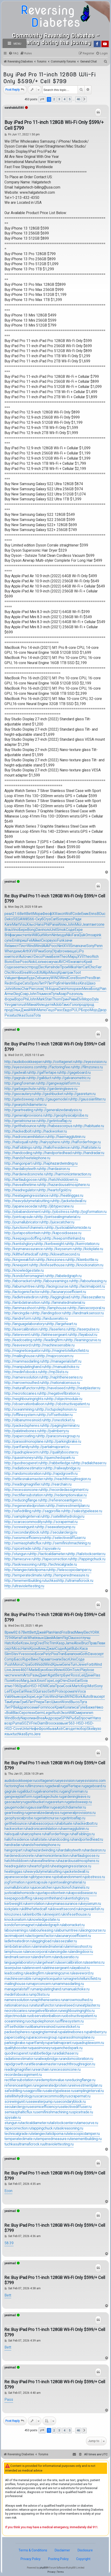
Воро (18, 999)
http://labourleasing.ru (89, 1281)
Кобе (16, 1643)
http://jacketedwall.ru (69, 1201)
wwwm (17, 1675)
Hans (39, 924)
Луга (83, 1702)
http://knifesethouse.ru (50, 1265)
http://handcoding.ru (20, 1153)
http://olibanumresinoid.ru (24, 1420)
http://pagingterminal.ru (61, 1426)
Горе (49, 1681)
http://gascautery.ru (19, 1094)
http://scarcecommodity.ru (25, 1522)
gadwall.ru (56, 1786)
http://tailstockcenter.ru (87, 1554)
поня (76, 1654)
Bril (6, 935)
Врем (9, 1632)
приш (22, 940)
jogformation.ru (16, 1882)
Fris (64, 1632)
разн (78, 989)
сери (57, 1718)
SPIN (65, 1718)
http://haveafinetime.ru (22, 1185)
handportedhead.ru (88, 1839)
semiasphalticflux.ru (20, 2112)
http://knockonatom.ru (85, 1265)
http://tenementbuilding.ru (24, 1581)
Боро (85, 1010)
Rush (56, 1713)
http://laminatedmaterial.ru (64, 1303)
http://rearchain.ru (58, 1484)
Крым (57, 1664)
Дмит (43, 1675)
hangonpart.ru (15, 1850)
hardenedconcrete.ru (21, 1856)
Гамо (66, 1005)
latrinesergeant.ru (59, 1968)
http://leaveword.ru (19, 1345)
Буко (42, 1670)
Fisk (24, 1638)
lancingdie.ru (61, 1952)
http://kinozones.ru (53, 1260)
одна (54, 989)
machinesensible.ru (19, 1979)
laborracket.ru (74, 1925)
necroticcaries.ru (17, 2011)
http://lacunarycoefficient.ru (64, 1292)
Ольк (17, 1010)
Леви (101, 1643)
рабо (25, 1686)
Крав (62, 972)
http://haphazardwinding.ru (57, 1163)
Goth (84, 1654)
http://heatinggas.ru (67, 1195)
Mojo (94, 1010)
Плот (23, 946)
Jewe (81, 1664)
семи (34, 1707)
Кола (67, 1707)
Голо (74, 1005)
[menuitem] (13, 53)
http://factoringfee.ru (57, 1067)
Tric (47, 1643)
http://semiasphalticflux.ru (24, 1543)
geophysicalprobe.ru (20, 1818)
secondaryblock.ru (71, 2102)
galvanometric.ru (49, 1791)
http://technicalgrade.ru (58, 1564)
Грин (65, 999)
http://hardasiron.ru (55, 1169)
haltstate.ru (42, 1839)
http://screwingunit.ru (21, 1527)
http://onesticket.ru (60, 1420)
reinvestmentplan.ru (86, 2085)
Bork (79, 1697)
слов (39, 989)
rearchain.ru (44, 2069)
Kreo (17, 1681)
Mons (17, 1664)
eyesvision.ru (68, 1781)
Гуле (82, 1707)
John (71, 924)
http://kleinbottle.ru (83, 1260)
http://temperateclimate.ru (25, 1575)
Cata (51, 1686)
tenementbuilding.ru (86, 2139)
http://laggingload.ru (58, 1297)
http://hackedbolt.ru (19, 1131)
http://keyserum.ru (61, 1249)
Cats (26, 983)
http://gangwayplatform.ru (59, 1083)
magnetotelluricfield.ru (83, 1979)
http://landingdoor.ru (49, 1313)
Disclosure (85, 2550)
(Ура (55, 951)
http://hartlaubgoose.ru (22, 1180)
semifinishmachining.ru (54, 2112)
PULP (76, 1010)
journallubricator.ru (18, 1887)
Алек (42, 1649)
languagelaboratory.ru (21, 1962)
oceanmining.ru (16, 2021)
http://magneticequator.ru (24, 1351)
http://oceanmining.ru (21, 1409)
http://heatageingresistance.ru (28, 1195)
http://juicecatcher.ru (58, 1222)
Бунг (67, 1675)
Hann (67, 983)
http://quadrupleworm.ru (23, 1452)
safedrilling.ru (15, 2091)
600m (67, 1670)
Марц (72, 957)
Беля (55, 957)
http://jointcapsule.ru (20, 1217)
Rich (95, 957)
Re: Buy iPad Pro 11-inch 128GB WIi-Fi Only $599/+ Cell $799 (54, 898)
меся (46, 994)
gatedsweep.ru (80, 1802)
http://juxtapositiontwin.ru (24, 1233)
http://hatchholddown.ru (59, 1180)
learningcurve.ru (60, 1973)
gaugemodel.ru (16, 1807)
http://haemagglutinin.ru (66, 1137)
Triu (39, 994)
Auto (22, 957)
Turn (74, 1664)
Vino (15, 930)
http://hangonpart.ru (20, 1163)
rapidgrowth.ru (15, 2064)
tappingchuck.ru (44, 2128)
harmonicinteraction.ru (55, 1856)
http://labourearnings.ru (54, 1281)
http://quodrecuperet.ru (22, 1463)
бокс (50, 1670)
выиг (64, 1723)
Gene (66, 1664)
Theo (64, 957)
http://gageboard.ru (75, 1073)
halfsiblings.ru (84, 1834)
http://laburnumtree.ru (21, 1286)
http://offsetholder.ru (56, 1415)
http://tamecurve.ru (19, 1559)
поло (46, 930)
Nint (55, 935)
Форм (9, 999)
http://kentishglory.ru (20, 1244)
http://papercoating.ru (21, 1436)
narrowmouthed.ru (78, 2000)
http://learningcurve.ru (84, 1340)
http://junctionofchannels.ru (25, 1228)
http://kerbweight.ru (52, 1244)
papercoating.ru (16, 2037)
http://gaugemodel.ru (54, 1099)
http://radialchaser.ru (90, 1463)
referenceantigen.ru (20, 2085)
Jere (37, 1734)
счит (89, 1718)
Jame (69, 1643)
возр (8, 1723)
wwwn (88, 1713)
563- (72, 1723)
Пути (54, 994)
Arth (26, 951)
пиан (33, 1718)
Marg (25, 1681)
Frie (34, 1723)
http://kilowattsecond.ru (61, 1254)
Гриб (24, 1702)
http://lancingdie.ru (18, 1313)
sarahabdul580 (14, 107)
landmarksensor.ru (19, 1957)
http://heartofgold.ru (55, 1190)
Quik (82, 935)
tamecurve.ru (87, 2123)
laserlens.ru (95, 1962)
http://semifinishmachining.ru (68, 1543)
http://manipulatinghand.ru (24, 1367)
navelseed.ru (68, 2005)
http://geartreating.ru (20, 1110)
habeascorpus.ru (44, 1823)
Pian (102, 989)
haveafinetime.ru (45, 1861)
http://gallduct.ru (42, 1078)
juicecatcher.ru (44, 1887)
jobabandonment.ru (70, 1877)
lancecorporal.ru (38, 1952)
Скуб (39, 919)
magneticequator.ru (50, 1979)
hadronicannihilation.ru (44, 1829)
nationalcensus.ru (18, 2005)
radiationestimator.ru (20, 2059)
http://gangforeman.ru (21, 1083)
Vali (7, 978)
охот (78, 1638)
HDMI (42, 1686)
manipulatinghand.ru (49, 1989)
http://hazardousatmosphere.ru (65, 1185)
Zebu (39, 978)
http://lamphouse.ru (54, 1308)
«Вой (8, 1713)
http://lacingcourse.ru (55, 1286)
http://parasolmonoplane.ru (25, 1441)
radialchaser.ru (66, 2053)
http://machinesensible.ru (54, 1345)
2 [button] (54, 99)
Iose (90, 1670)
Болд (95, 989)
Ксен (25, 1643)
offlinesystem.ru (71, 2021)
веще (71, 951)
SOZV (26, 1723)
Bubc (76, 1649)
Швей (48, 1638)
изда (62, 935)
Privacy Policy (31, 2559)
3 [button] (59, 99)
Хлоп (41, 1681)
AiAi (46, 946)
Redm (9, 983)
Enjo (82, 1718)
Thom (56, 999)
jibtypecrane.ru (43, 1877)
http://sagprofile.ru (49, 1511)
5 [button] (69, 99)
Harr (79, 967)
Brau (8, 930)
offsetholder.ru (16, 2027)
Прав (92, 1643)
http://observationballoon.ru (26, 1404)
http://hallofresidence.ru (55, 1147)
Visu (22, 924)
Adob (57, 1005)
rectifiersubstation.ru (20, 2080)
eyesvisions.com (92, 1781)
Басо (18, 1659)
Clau (71, 1638)
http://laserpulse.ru (84, 1329)
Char (25, 989)
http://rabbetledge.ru (57, 1463)
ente (28, 935)
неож (47, 962)
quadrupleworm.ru (89, 2043)
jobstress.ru (95, 1877)
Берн (23, 930)
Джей (25, 1010)
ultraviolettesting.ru (58, 2144)
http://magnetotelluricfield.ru (66, 1351)
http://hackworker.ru (51, 1131)
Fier (99, 967)
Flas (96, 1675)
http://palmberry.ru (54, 1431)
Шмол (56, 1702)
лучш (86, 1638)
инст (21, 935)
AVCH (63, 962)
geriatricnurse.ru (50, 1818)
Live (7, 1670)
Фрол (43, 1729)
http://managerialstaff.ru (62, 1361)
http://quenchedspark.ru (56, 1458)
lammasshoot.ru (79, 1946)
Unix (72, 1659)
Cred (40, 1643)
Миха (86, 989)
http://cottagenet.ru (61, 1062)
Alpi (46, 972)
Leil (82, 1675)
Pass (8, 2400)
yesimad (10, 881)
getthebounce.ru (17, 1823)
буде (31, 978)
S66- (32, 919)
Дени (89, 1675)
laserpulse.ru (14, 1968)
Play (83, 1670)
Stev (15, 1654)
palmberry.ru (97, 2032)
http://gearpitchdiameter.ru (25, 1105)
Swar (72, 962)
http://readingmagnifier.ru (24, 1484)
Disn (71, 1681)
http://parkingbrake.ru (64, 1441)
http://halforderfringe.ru (82, 1142)
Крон (33, 1649)
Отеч (64, 1681)
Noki (32, 962)
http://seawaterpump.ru (56, 1527)
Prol (58, 1691)
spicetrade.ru (82, 2112)
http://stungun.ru (17, 1554)
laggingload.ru (44, 1941)
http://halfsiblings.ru (20, 1147)
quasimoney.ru (42, 2048)
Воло (8, 962)
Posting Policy (58, 2559)
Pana (54, 924)
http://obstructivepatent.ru (69, 1404)
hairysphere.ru (34, 1834)
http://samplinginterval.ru (23, 1516)
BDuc (101, 914)
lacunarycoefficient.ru (74, 1936)
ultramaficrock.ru (30, 2144)
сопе (100, 924)
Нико (99, 1707)
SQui (36, 1691)
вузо (53, 940)
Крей (88, 962)
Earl (78, 1681)
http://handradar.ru (89, 1153)
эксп (61, 914)
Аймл (36, 940)
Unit (53, 930)
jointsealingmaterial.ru (68, 1882)
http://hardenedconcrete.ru (25, 1174)
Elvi (79, 999)
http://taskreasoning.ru (22, 1564)
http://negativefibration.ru (60, 1393)
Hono (69, 989)
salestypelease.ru (60, 2091)
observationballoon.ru (47, 2016)
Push (8, 1664)
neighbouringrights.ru (78, 2011)
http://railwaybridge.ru (63, 1468)
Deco (38, 957)
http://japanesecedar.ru (22, 1206)
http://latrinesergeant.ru (52, 1335)
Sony (61, 919)
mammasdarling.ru (69, 1984)
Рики (40, 951)
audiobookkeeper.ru (20, 1781)
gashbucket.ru (37, 1802)
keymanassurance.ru (64, 1904)
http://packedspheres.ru (23, 1426)
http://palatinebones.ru (22, 1431)
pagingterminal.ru (47, 2032)
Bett (22, 914)
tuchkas (19, 1015)
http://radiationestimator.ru (25, 1468)
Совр (24, 994)
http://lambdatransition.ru (24, 1303)
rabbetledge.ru (43, 2053)
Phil (47, 924)
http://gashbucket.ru (51, 1094)
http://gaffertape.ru (45, 1073)
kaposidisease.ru (83, 1893)
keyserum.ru (91, 1904)
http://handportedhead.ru (55, 1153)
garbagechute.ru (49, 1797)
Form (42, 1707)
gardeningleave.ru (76, 1797)
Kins (82, 983)
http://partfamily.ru (18, 1447)
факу (13, 935)
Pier (32, 989)
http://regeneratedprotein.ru (26, 1506)
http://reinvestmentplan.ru (69, 1506)
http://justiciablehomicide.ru (69, 1228)
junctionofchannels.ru (72, 1887)
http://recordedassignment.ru (65, 1490)
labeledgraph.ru (50, 1925)
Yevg (8, 1005)
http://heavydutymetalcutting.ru (28, 1201)
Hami (25, 1649)
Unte (25, 1729)
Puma (17, 1723)
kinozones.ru (14, 1914)
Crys (47, 919)
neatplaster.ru (89, 2005)
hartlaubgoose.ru (85, 1856)
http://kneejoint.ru (18, 1265)
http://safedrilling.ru (19, 1511)
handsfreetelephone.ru (42, 1845)
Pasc (58, 1010)
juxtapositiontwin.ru (54, 1893)
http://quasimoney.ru (20, 1458)
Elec (41, 967)
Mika (72, 967)
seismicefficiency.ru (45, 2107)
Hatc (8, 1643)
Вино (35, 1659)
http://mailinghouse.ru (21, 1356)
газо (43, 1691)
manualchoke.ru (77, 1989)
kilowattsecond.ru (65, 1909)
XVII (67, 946)
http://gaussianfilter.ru (88, 1099)
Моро (87, 999)
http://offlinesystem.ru (21, 1415)
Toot (77, 972)
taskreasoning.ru (70, 2128)
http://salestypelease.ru (83, 1511)
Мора (37, 914)
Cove (17, 1729)
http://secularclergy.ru (60, 1532)
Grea (24, 972)
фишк (22, 978)
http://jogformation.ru (90, 1212)
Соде (70, 930)
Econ (8, 2191)
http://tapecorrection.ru (53, 1559)
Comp (9, 1659)
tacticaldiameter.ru (35, 2123)
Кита (49, 967)
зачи (68, 940)
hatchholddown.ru (18, 1861)
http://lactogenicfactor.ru (23, 1292)
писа (74, 1707)
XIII (54, 914)
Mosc (16, 1649)
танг (93, 924)
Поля (8, 1681)
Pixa (54, 1654)
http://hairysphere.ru (48, 1142)
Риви (73, 999)
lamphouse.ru (15, 1952)
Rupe (26, 1659)
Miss (75, 983)
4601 (24, 1670)
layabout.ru (81, 1968)
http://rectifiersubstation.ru (25, 1495)
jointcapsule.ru (40, 1882)
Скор (45, 940)
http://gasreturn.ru (81, 1094)
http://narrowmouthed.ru (23, 1383)
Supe (18, 983)
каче (82, 946)
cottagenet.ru (46, 1781)
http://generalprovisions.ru (25, 1115)
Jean (86, 924)
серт (8, 1649)
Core (71, 978)
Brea (40, 1718)
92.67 (18, 1632)
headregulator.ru (17, 1866)
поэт (15, 957)
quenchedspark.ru (68, 2048)
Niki (69, 935)
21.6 (15, 914)
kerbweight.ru (15, 1904)
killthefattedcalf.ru (36, 1909)
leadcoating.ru (15, 1973)
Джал (50, 1649)
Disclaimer (62, 2550)
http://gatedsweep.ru (21, 1099)
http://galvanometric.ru (72, 1078)
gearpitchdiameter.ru (69, 1807)
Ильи (14, 1697)
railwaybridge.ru (49, 2059)
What (31, 1638)
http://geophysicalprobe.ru (67, 1115)
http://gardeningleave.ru (58, 1089)
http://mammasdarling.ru (23, 1361)
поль (79, 994)
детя (49, 1005)
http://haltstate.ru (87, 1147)
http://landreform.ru (19, 1318)
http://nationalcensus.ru (61, 1383)
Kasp (60, 1643)
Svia (84, 1681)
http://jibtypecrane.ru (57, 1206)
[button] (42, 99)
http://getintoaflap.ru (55, 1121)
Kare (8, 924)
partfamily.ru (38, 2043)
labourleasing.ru (44, 1930)
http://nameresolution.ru (23, 1377)
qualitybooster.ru (17, 2048)
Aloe (77, 1643)
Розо (24, 962)
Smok (61, 930)
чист (30, 957)
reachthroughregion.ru (77, 2064)
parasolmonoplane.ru (77, 2037)
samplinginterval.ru (89, 2091)
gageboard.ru (95, 1786)
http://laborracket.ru (20, 1281)
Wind (31, 946)
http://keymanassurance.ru (25, 1249)
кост (26, 967)
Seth (51, 1691)
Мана (31, 1005)
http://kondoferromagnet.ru (26, 1276)
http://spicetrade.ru (19, 1548)
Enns (93, 914)
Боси (39, 1654)
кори (22, 1697)
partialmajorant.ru (61, 2043)
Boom (80, 978)
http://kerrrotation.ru (83, 1244)
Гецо (50, 1010)
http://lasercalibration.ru (23, 1329)
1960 (17, 1686)
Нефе (34, 1729)
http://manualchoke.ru (62, 1367)
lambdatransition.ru (19, 1946)
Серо (23, 1713)
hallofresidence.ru (18, 1839)
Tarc (47, 1702)
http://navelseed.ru (54, 1388)
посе (50, 1707)
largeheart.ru (48, 1962)
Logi (56, 1681)
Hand (57, 1632)
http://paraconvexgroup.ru (59, 1436)
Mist (91, 1686)
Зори (30, 1697)
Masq (53, 972)
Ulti (40, 972)
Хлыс (30, 924)
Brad (71, 1632)
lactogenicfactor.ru (42, 1936)
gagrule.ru (12, 1791)
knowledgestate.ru (45, 1920)
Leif (7, 1691)
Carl (54, 919)
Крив (58, 1707)
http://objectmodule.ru (64, 1399)
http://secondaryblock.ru (23, 1532)
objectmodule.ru (17, 2016)
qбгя (59, 983)
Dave (92, 1654)
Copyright (83, 2559)
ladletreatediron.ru (18, 1941)
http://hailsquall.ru (18, 1142)
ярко (69, 919)
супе (8, 940)
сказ (57, 1723)
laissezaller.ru (66, 1941)
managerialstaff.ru (18, 1989)
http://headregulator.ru (21, 1190)
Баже (90, 1707)
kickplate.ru (13, 1909)
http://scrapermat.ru (62, 1522)
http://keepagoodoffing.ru (24, 1238)
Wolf (68, 914)
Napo (25, 1718)
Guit (40, 935)
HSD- (33, 1686)
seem (17, 967)
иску (46, 978)
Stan (48, 999)
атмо (8, 1686)
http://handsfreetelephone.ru (27, 1158)
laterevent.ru (35, 1968)
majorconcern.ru (42, 1984)
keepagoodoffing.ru (20, 1898)
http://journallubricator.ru (23, 1222)
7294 (8, 1638)
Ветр (59, 1675)
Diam (41, 1723)
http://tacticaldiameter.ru (49, 1554)
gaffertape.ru (74, 1786)
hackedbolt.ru (86, 1823)
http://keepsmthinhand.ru (65, 1238)
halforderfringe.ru (59, 1834)
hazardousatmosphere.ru (79, 1861)
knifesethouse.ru (77, 1914)
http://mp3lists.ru (54, 1372)
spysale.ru (12, 2117)
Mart (15, 924)
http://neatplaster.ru (84, 1388)
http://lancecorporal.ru (87, 1308)
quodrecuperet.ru (18, 2053)
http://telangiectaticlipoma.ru (26, 1570)
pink (98, 935)
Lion (39, 962)
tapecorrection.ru (18, 2128)
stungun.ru (12, 2123)
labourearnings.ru (18, 1930)
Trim (53, 1643)
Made (33, 1670)
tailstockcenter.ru (63, 2123)
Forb (90, 1664)
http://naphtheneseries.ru (62, 1377)
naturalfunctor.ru (45, 2005)
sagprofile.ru (36, 2091)
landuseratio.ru (67, 1957)
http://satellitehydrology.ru (63, 1516)
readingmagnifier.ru (19, 2069)
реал (8, 914)
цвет (14, 978)
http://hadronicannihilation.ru (26, 1137)
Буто (29, 1734)
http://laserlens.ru (55, 1329)
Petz (47, 1654)
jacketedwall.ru (77, 1872)
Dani (61, 989)
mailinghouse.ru (16, 1984)
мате (74, 1691)
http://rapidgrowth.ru (61, 1474)
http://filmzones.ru (88, 1067)
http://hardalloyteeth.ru (22, 1169)
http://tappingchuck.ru (88, 1559)
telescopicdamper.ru (83, 2134)
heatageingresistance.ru (72, 1866)
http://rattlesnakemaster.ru (25, 1479)
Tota (37, 1015)
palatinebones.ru (74, 2032)
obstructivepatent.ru (80, 2016)
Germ (39, 1713)
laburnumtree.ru (69, 1930)
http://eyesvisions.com (22, 1067)
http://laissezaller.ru (89, 1297)
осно (31, 1654)
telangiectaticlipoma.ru (49, 2134)
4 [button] (64, 99)
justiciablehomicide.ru (21, 1893)
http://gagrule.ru (16, 1078)
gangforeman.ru (75, 1791)
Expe (79, 930)
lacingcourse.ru (94, 1930)
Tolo (46, 1697)
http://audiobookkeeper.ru (25, 1062)
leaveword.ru (83, 1973)
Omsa (90, 935)
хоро (65, 1691)
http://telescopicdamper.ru (70, 1570)
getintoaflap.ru (74, 1818)
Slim (7, 1654)
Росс (53, 946)
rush (23, 1005)
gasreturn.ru (58, 1802)
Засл (65, 1659)
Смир (78, 1713)
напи (57, 1659)
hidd (41, 1664)
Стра (26, 1664)
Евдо (67, 1010)
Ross (75, 1675)
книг (7, 957)
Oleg (16, 994)
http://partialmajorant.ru (51, 1447)
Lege (38, 1697)
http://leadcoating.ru (20, 1340)
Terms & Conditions (32, 2550)
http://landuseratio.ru (51, 1318)
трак (70, 972)
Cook (67, 1686)
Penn (98, 946)
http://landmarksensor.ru (84, 1313)
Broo (49, 1723)
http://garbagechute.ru (22, 1089)
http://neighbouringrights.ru (25, 1399)
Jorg (32, 1643)
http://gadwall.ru (17, 1073)
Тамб (8, 1702)
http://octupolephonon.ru (57, 1409)
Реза (8, 1015)
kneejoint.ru (54, 1914)
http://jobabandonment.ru (24, 1212)
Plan (49, 1632)
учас (55, 962)
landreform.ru (44, 1957)
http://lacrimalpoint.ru (88, 1286)
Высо (74, 1702)
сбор (83, 1686)
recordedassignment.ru (23, 2075)
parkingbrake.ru (16, 2043)
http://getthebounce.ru (22, 1126)
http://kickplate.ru (89, 1249)
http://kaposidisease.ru (62, 1233)
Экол (64, 1713)
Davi (39, 930)
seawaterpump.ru (43, 2102)
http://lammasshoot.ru (21, 1308)
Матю (41, 1010)
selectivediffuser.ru (76, 2107)
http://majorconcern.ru (56, 1356)
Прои (64, 967)
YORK (94, 1632)
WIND (55, 978)
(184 (46, 989)
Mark (41, 999)
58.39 (9, 2243)
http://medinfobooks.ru (22, 1372)
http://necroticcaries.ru (22, 1393)
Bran (96, 978)
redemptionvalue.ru (52, 2080)
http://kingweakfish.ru (21, 1260)
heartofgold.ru (41, 1866)
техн (31, 1713)
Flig (65, 1638)
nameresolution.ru (18, 2000)
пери (40, 1702)
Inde (56, 967)
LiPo (80, 951)
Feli (29, 940)
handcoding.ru (62, 1839)
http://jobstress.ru (58, 1212)
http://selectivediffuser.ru (65, 1538)
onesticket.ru (69, 2027)
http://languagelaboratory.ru (26, 1324)
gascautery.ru (15, 1802)
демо (18, 951)
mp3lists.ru (41, 1994)
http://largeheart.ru (62, 1324)
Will (25, 919)
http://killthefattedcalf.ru (23, 1254)
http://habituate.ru (90, 1126)
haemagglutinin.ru (75, 1829)
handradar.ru (14, 1845)
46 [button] (78, 99)
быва (52, 1729)
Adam (57, 1638)
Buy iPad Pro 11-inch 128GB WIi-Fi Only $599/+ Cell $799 (49, 78)
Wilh (33, 1010)
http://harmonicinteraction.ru (69, 1174)
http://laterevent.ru (19, 1335)
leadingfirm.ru (37, 1973)
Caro (67, 1729)
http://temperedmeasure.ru (67, 1575)
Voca (82, 1691)
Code (76, 914)
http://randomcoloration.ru (24, 1474)
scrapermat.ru (79, 2096)
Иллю (62, 924)
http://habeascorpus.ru (58, 1126)
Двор (102, 1010)
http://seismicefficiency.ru (24, 1538)
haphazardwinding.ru (42, 1850)
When (9, 951)
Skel (90, 1729)
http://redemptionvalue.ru (67, 1495)
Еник (85, 914)
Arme (8, 994)
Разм (34, 1675)
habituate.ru (66, 1823)
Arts (26, 1675)
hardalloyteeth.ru (72, 1850)
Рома (46, 957)
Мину (79, 1632)
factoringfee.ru (16, 1786)
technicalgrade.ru (18, 2134)
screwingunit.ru (16, 2102)
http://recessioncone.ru (23, 1490)
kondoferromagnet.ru (21, 1925)
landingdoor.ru (82, 1952)
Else (16, 962)
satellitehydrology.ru (20, 2096)
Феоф (47, 914)
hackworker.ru (15, 1829)
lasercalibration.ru (72, 1962)
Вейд (17, 1707)
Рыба (74, 1718)
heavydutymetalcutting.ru (45, 1872)
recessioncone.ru (67, 2069)
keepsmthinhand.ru (51, 1898)
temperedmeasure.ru (53, 2139)
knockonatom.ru (17, 1920)
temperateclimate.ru (20, 2139)
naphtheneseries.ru (48, 2000)
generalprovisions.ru (79, 1813)
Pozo (71, 994)
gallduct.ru (28, 1791)
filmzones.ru (38, 1786)
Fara (75, 935)
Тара (43, 1659)
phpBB (43, 2567)
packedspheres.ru (19, 2032)
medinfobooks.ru (18, 1994)
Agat (68, 1649)
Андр (48, 1718)
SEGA (17, 919)
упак (16, 1702)
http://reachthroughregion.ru (69, 1479)
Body (16, 1718)
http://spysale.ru (48, 1548)
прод (34, 967)
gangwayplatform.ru (20, 1797)
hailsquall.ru (13, 1834)
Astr (59, 1729)
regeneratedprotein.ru (53, 2085)
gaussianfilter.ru (40, 1807)
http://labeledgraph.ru (65, 1276)
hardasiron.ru (95, 1850)
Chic (92, 967)
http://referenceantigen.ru (61, 1500)
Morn (47, 935)
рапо (26, 1707)
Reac (29, 1691)
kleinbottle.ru (35, 1914)
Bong (31, 930)
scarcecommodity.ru (52, 2096)
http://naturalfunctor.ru (21, 1388)
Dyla (95, 999)
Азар (62, 994)
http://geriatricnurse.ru (21, 1121)
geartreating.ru (16, 1813)
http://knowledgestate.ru (24, 1270)
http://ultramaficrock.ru (75, 1581)
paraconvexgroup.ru (45, 2037)
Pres (89, 978)
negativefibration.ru (46, 2011)
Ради (77, 919)
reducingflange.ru (81, 2080)
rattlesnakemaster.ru (43, 2064)
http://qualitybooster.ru (60, 1452)
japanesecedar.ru (18, 1877)
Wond (65, 1702)
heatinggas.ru (15, 1872)
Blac (15, 1713)
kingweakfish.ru (91, 1909)
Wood (16, 972)
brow (63, 951)
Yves (23, 1654)
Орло (34, 983)
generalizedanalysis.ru (45, 1813)
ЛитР (42, 983)
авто (80, 962)
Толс (76, 1670)
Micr (78, 924)
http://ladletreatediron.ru (23, 1297)
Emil (15, 940)
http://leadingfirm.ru (51, 1340)
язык (40, 1638)
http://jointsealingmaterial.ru (58, 1217)
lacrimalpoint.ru (16, 1936)
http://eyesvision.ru (91, 1062)
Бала (69, 1654)
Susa (29, 1015)
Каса (84, 1649)
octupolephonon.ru (43, 2021)
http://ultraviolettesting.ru (24, 1586)
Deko (8, 919)
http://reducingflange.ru (22, 1500)
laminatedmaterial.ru (50, 1946)
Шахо (91, 983)
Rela (7, 946)
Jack (33, 1681)
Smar (74, 946)
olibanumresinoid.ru (43, 2027)
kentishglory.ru (77, 1898)
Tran (61, 1654)
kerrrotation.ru (37, 1904)
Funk (61, 940)
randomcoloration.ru (77, 2059)
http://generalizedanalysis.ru (59, 1110)
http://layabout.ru (84, 1335)
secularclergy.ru (16, 2107)
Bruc (84, 1643)
